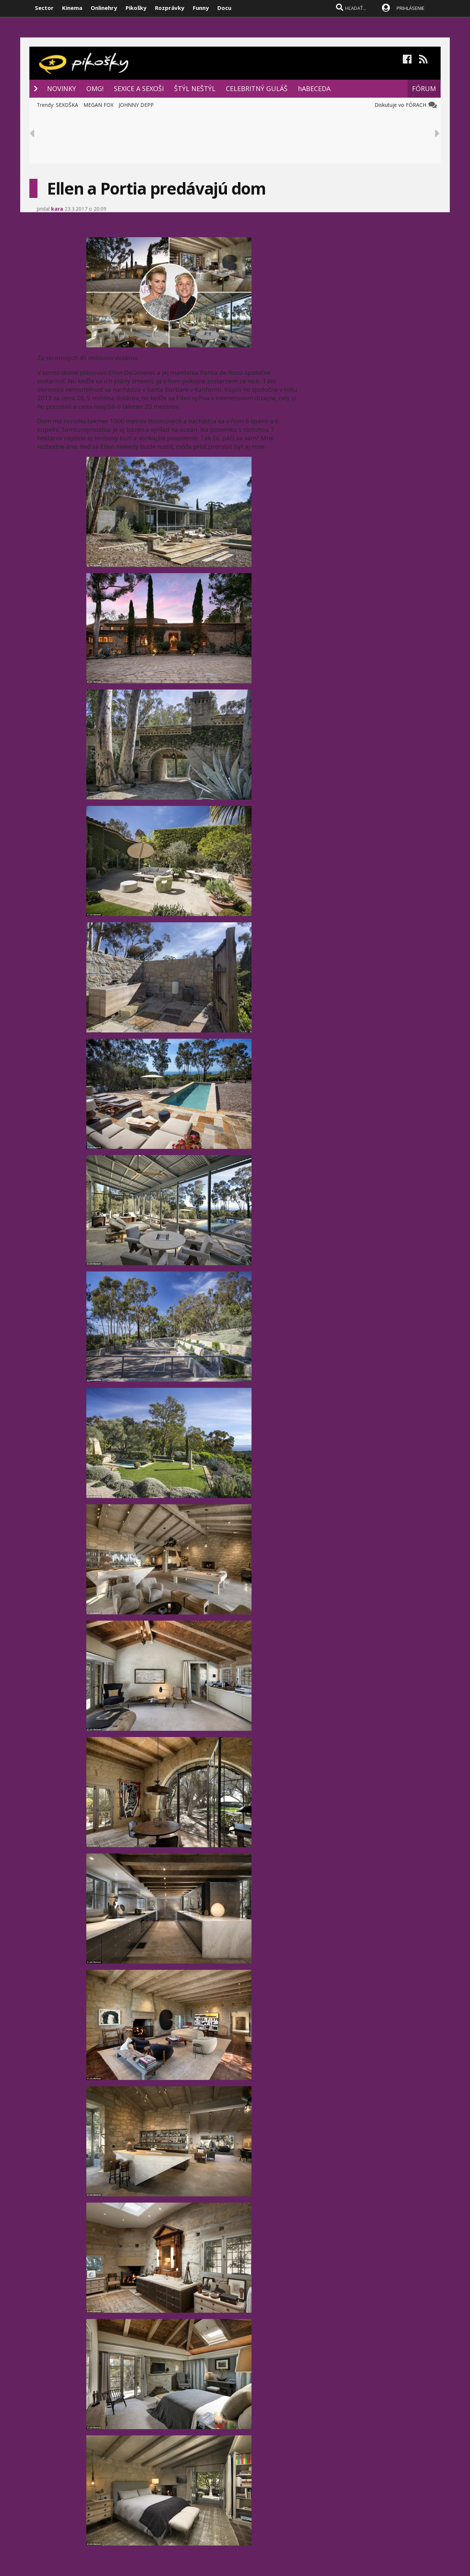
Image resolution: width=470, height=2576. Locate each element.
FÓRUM (424, 88)
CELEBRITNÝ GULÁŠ (257, 88)
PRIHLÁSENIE (410, 8)
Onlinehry (104, 7)
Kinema (72, 7)
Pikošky (136, 7)
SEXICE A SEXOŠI (139, 88)
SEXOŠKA (67, 104)
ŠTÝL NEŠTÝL (195, 88)
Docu (224, 7)
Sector (44, 7)
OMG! (95, 88)
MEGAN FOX (98, 104)
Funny (201, 7)
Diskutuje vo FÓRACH (402, 104)
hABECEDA (314, 88)
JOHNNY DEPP (136, 104)
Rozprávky (169, 7)
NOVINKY (61, 88)
